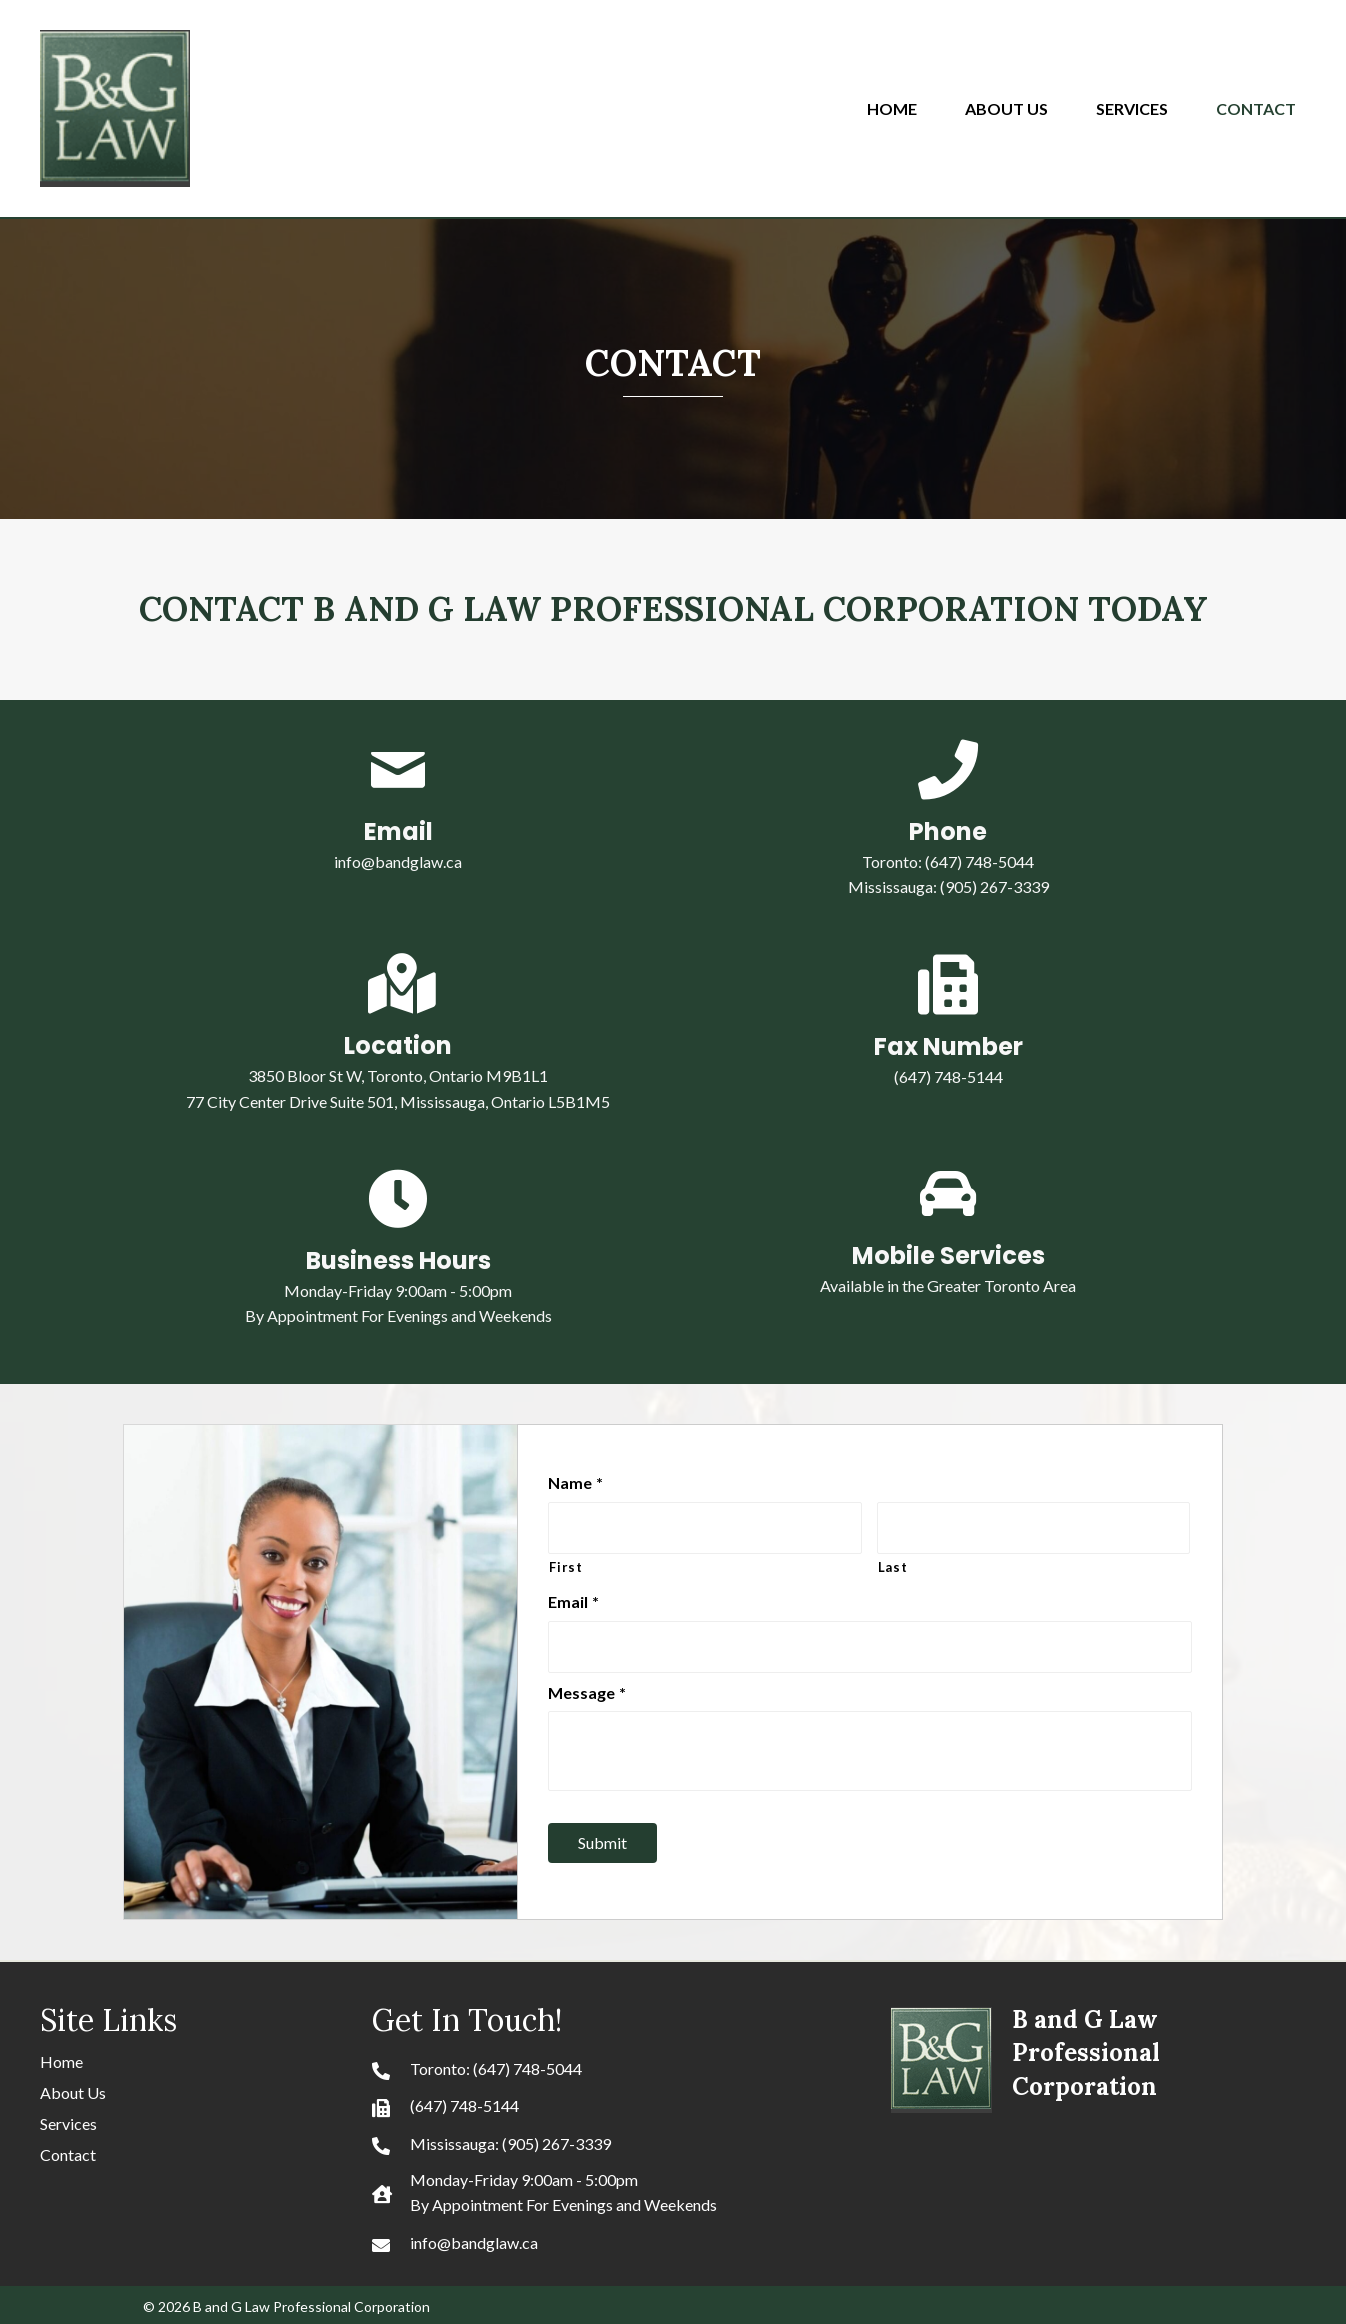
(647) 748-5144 (464, 2099)
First (565, 1564)
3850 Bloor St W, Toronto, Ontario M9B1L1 (398, 1075)
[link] (902, 106)
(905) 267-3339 (994, 886)
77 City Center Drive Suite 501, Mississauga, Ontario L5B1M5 (398, 1101)
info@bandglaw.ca (398, 861)
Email (573, 1597)
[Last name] (1033, 1526)
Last (893, 1564)
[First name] (704, 1526)
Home (61, 2055)
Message (587, 1685)
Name (575, 1482)
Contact (68, 2148)
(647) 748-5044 (979, 861)
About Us (73, 2086)
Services (68, 2117)
